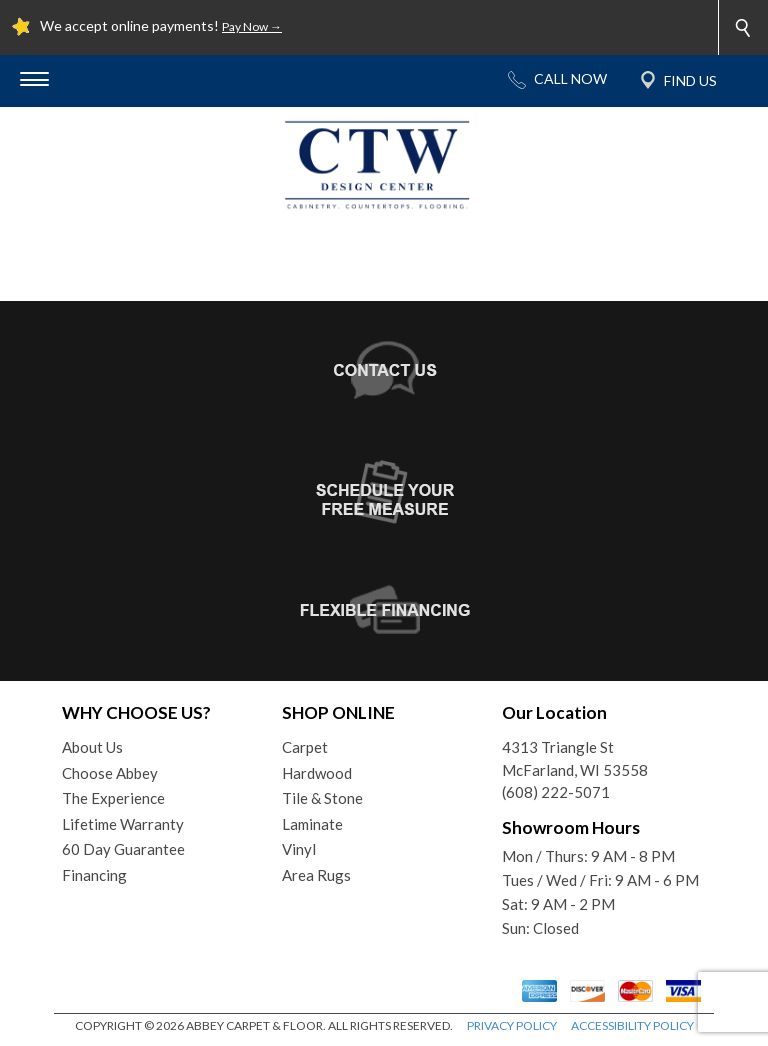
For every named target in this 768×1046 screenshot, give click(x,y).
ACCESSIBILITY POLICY (632, 1025)
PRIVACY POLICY (512, 1025)
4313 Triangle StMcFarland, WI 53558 (575, 758)
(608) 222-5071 (556, 792)
